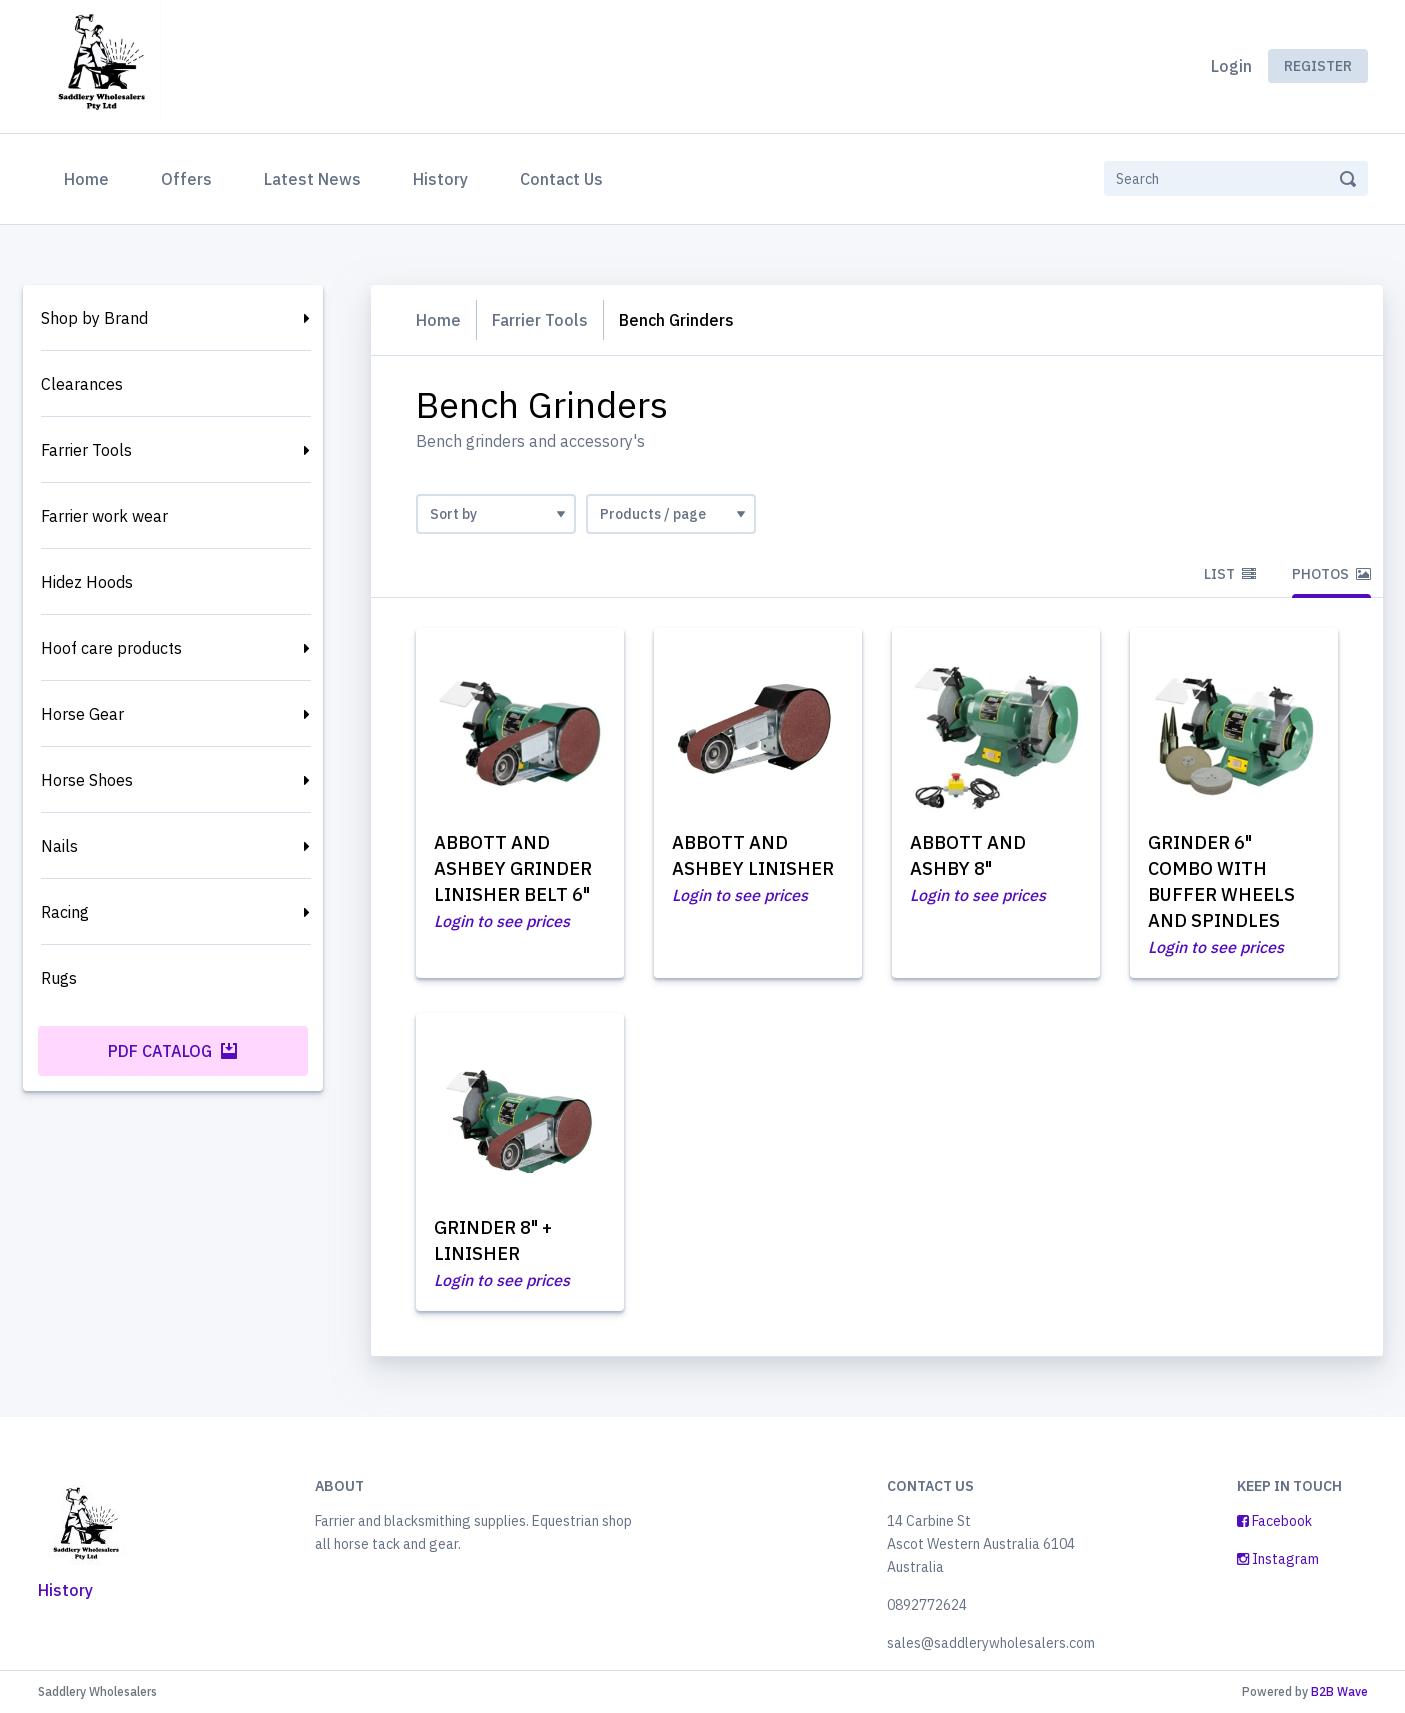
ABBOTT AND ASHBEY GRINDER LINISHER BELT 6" (513, 868)
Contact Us (561, 179)
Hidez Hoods (87, 582)
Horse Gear (82, 714)
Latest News (312, 179)
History (440, 179)
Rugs (59, 978)
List (1230, 574)
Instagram (1278, 1559)
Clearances (82, 384)
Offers (186, 179)
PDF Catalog (172, 1051)
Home (90, 177)
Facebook (1274, 1521)
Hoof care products (111, 648)
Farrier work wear (104, 516)
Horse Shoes (87, 780)
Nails (59, 846)
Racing (65, 912)
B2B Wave (1339, 1691)
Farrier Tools (86, 450)
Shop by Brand (94, 318)
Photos (1331, 574)
